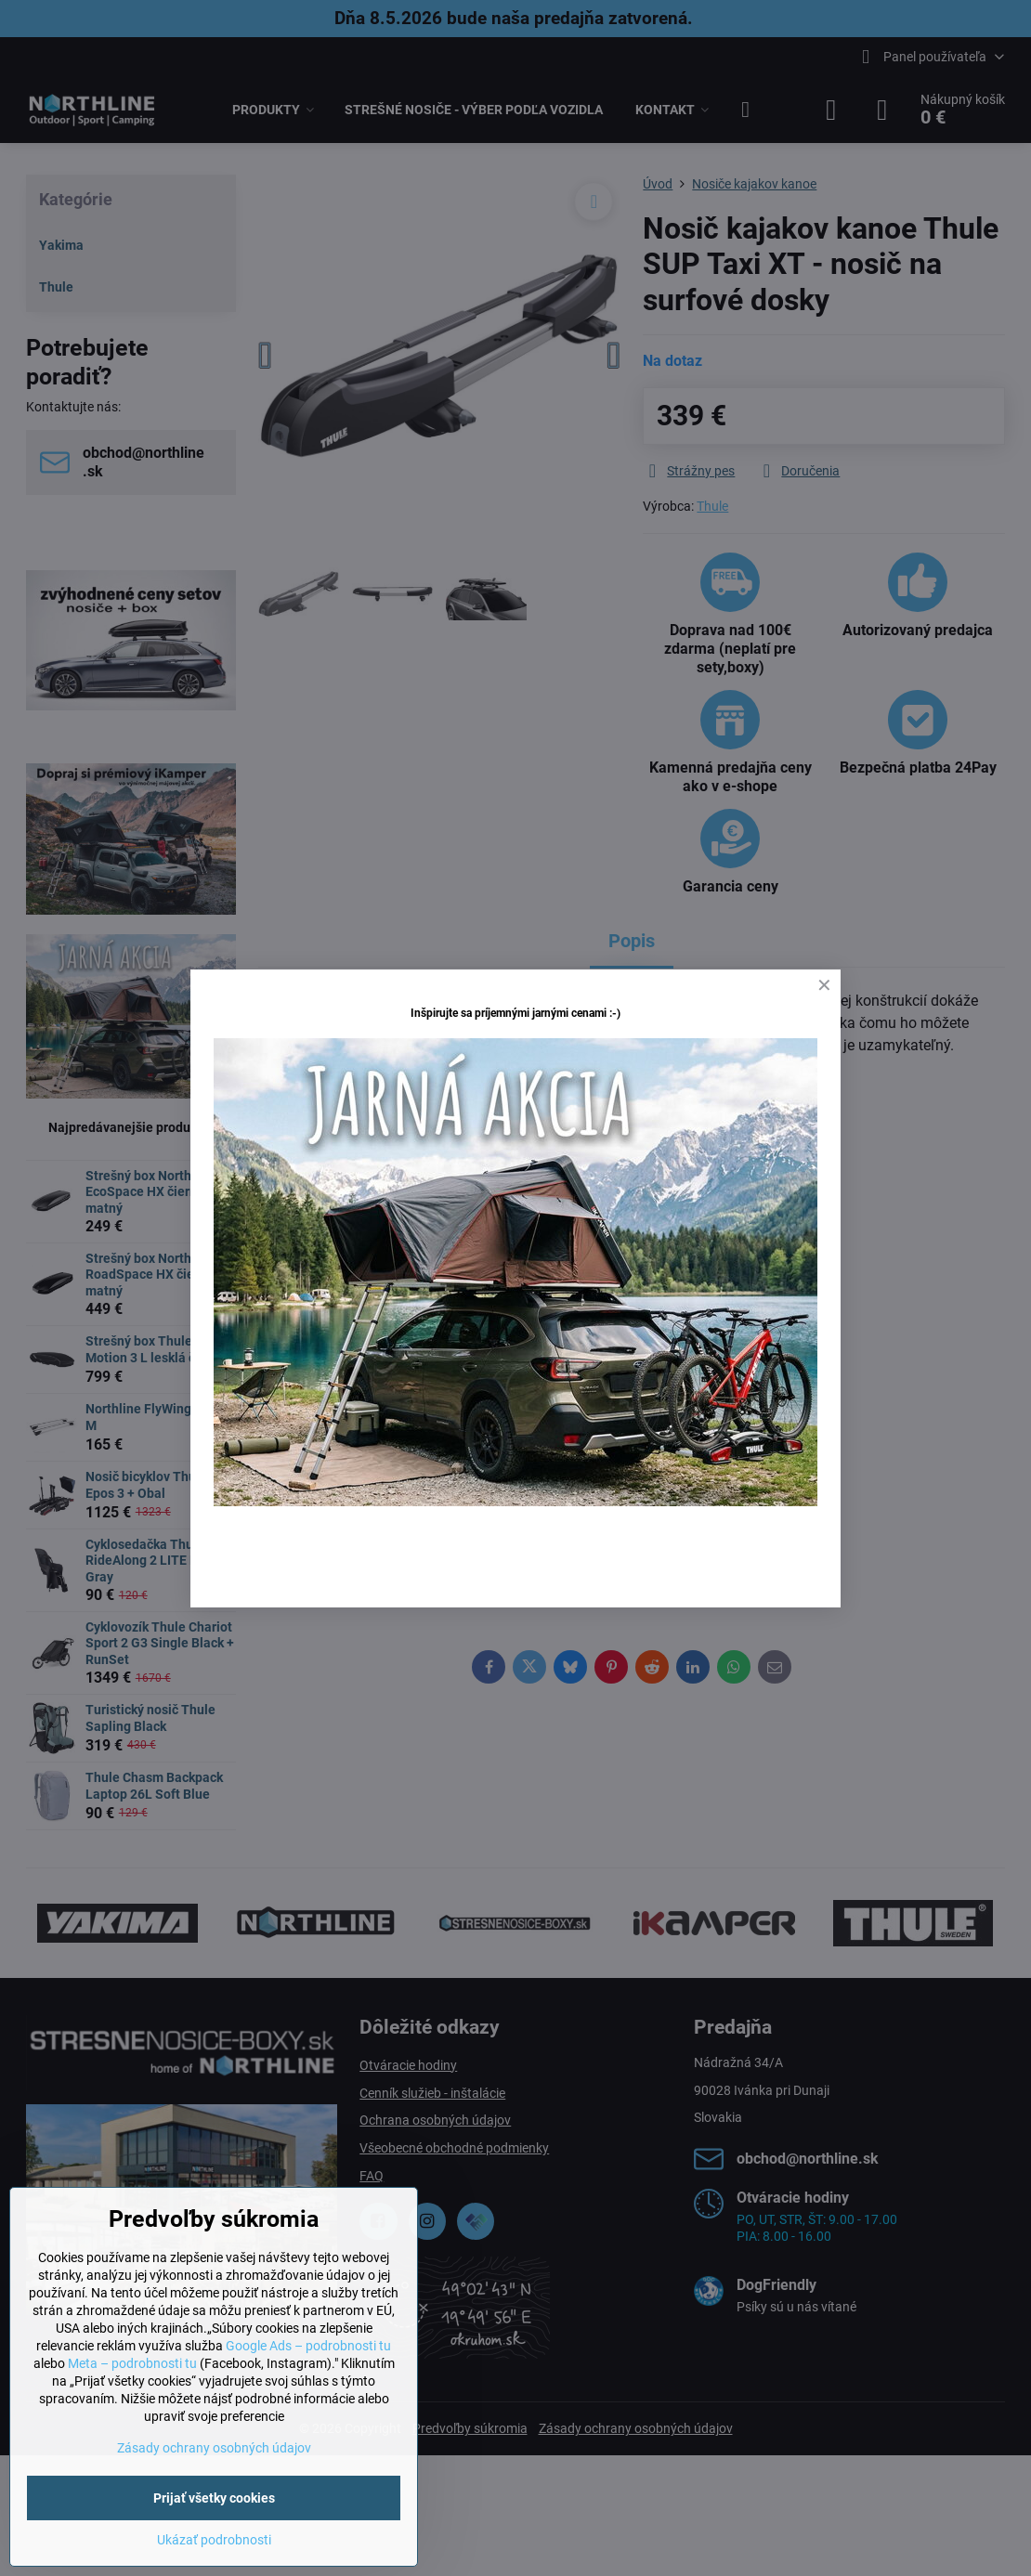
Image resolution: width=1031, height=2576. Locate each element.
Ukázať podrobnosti (214, 2539)
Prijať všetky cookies (214, 2498)
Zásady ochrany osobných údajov (214, 2447)
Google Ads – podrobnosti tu (308, 2345)
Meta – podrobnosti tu (132, 2363)
